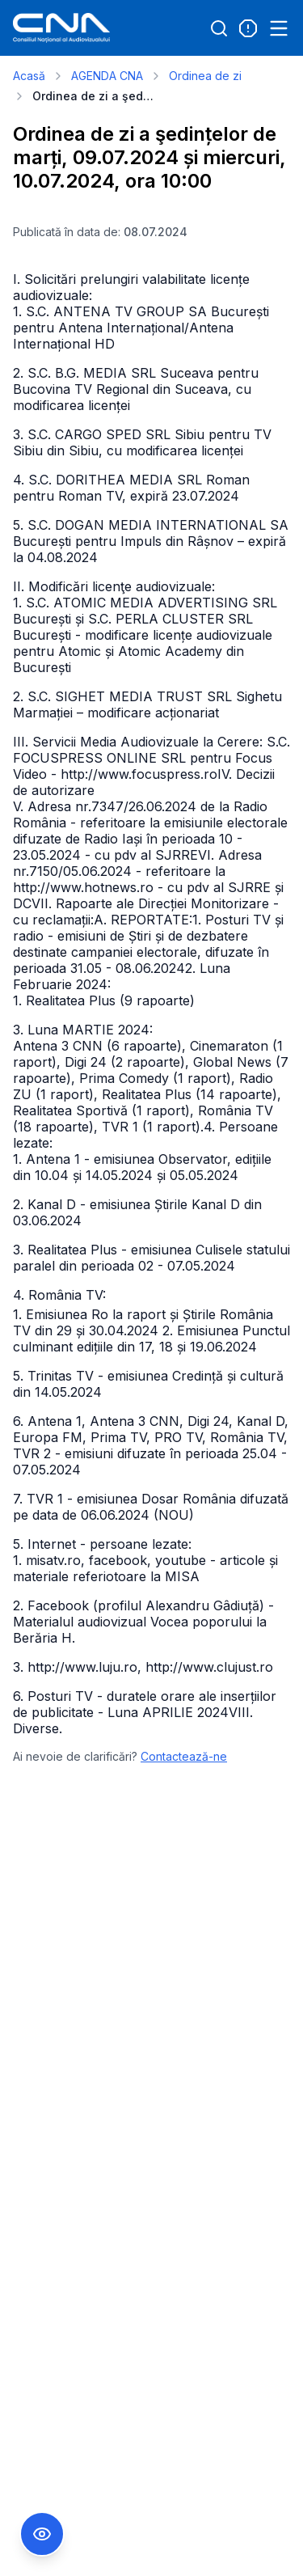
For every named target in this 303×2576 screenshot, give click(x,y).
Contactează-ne (184, 1756)
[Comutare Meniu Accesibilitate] (42, 2534)
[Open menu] (278, 28)
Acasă (29, 75)
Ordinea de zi (205, 75)
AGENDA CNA (107, 75)
